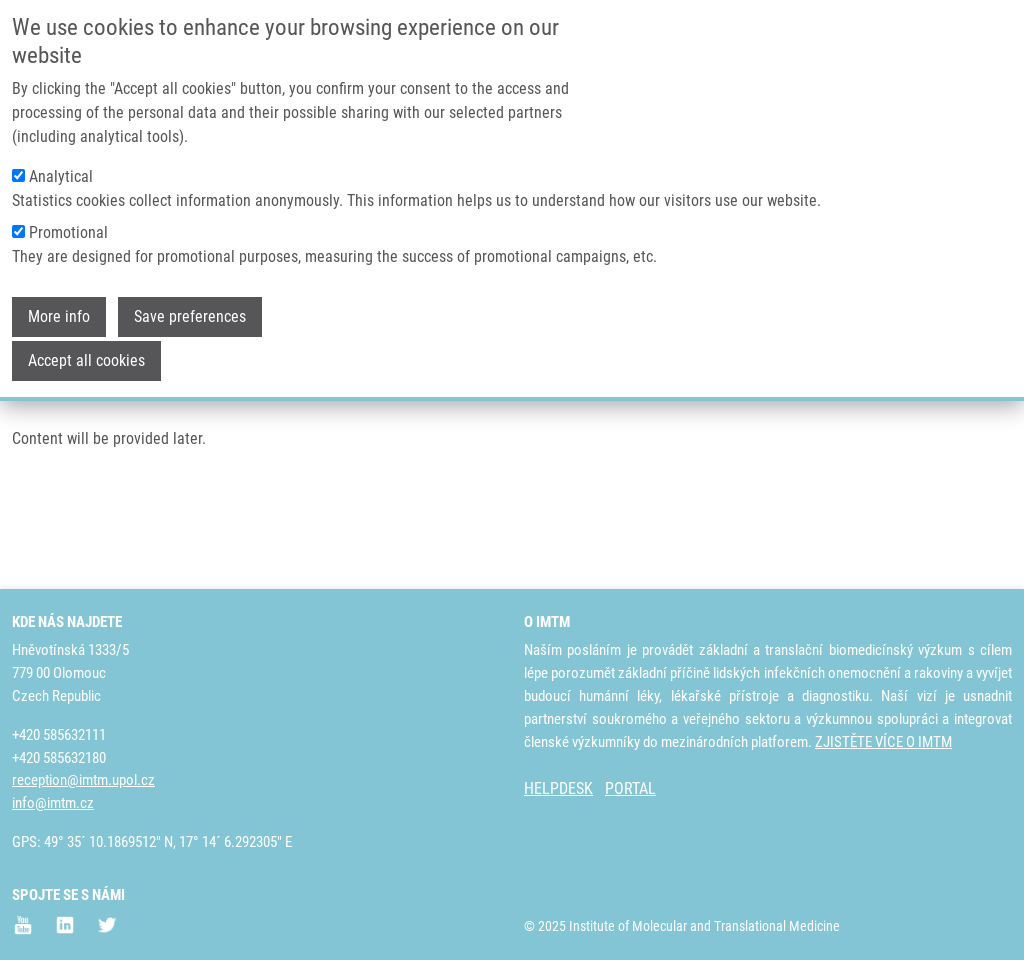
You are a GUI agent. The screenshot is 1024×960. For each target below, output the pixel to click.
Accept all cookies (86, 345)
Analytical (61, 161)
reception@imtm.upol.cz (83, 781)
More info (59, 301)
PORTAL (630, 789)
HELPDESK (558, 789)
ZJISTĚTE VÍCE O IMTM (883, 742)
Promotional (68, 217)
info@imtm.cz (53, 804)
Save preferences (190, 301)
